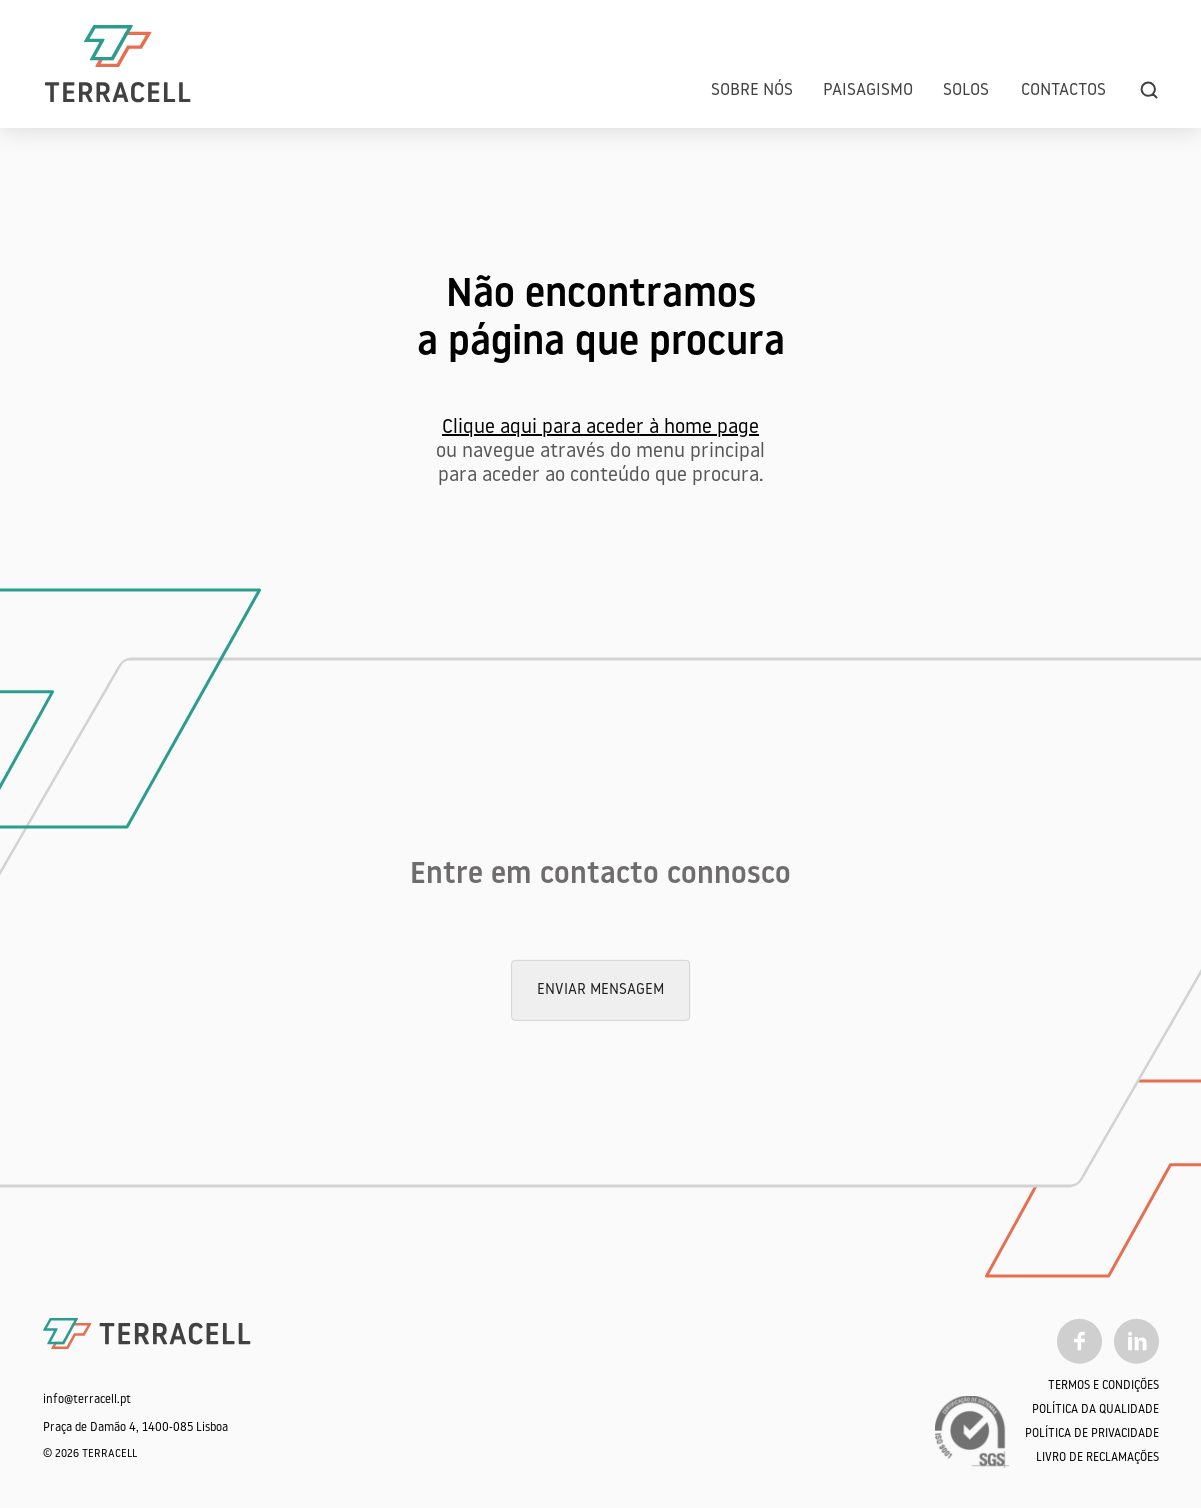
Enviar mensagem (600, 990)
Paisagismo (868, 90)
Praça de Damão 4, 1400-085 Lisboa (135, 1428)
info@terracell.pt (87, 1400)
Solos (966, 90)
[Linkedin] (1136, 1341)
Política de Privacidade (1092, 1434)
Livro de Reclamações (1097, 1458)
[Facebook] (1079, 1341)
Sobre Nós (752, 90)
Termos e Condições (1103, 1386)
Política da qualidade (1095, 1410)
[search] (1149, 90)
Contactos (1063, 90)
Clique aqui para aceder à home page (600, 428)
